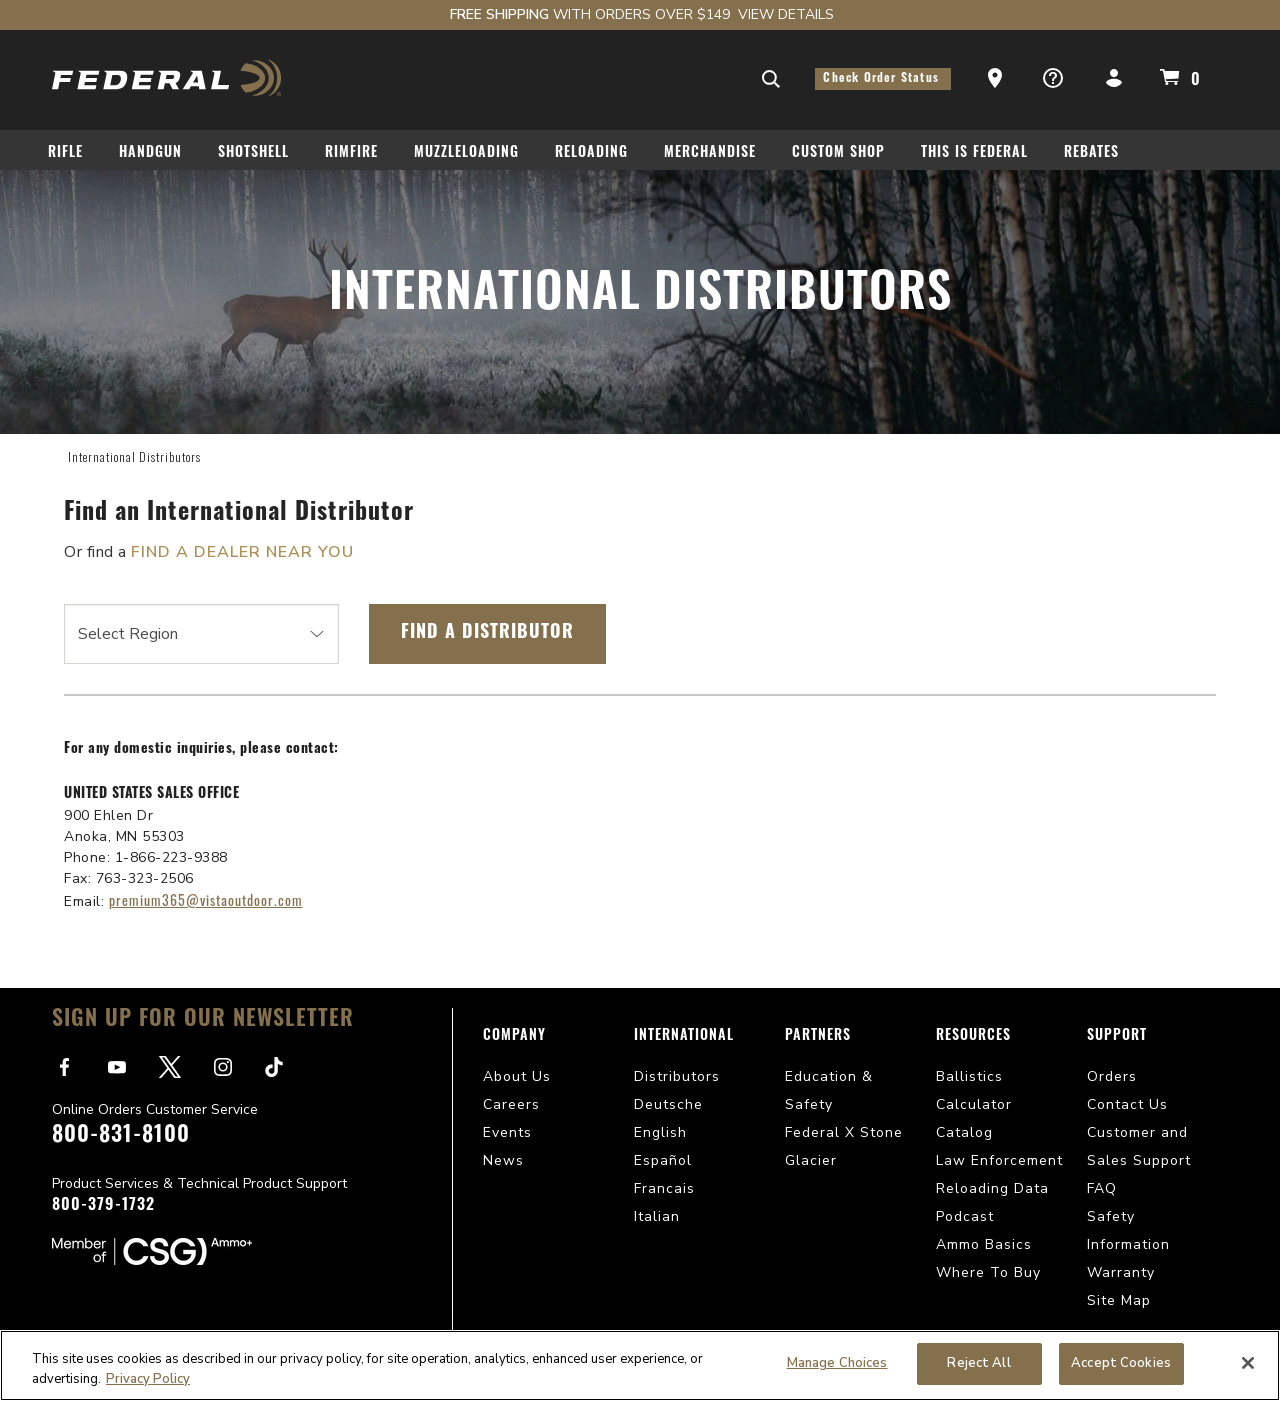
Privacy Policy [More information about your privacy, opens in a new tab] (148, 1379)
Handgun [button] (150, 153)
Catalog (964, 1132)
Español (663, 1160)
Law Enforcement (999, 1160)
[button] (997, 79)
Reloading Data (992, 1188)
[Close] (1248, 1363)
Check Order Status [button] (883, 79)
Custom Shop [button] (838, 153)
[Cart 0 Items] (1177, 77)
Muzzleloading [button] (466, 153)
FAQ (1102, 1188)
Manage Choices (837, 1363)
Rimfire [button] (351, 153)
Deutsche (668, 1104)
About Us (517, 1076)
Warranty (1121, 1272)
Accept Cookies (1121, 1363)
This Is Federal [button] (974, 153)
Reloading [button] (591, 153)
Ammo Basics (984, 1244)
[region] (640, 1365)
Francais (664, 1188)
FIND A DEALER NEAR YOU (242, 552)
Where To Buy (988, 1272)
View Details (786, 14)
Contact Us (1127, 1104)
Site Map (1119, 1300)
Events (507, 1132)
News (503, 1160)
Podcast (965, 1216)
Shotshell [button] (253, 153)
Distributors (677, 1076)
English (660, 1132)
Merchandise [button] (710, 153)
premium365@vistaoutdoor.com (206, 899)
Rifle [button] (65, 153)
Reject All (978, 1363)
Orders (1112, 1076)
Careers (511, 1104)
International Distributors (134, 456)
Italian (657, 1216)
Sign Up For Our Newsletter (203, 1020)
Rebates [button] (1091, 153)
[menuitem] (73, 156)
